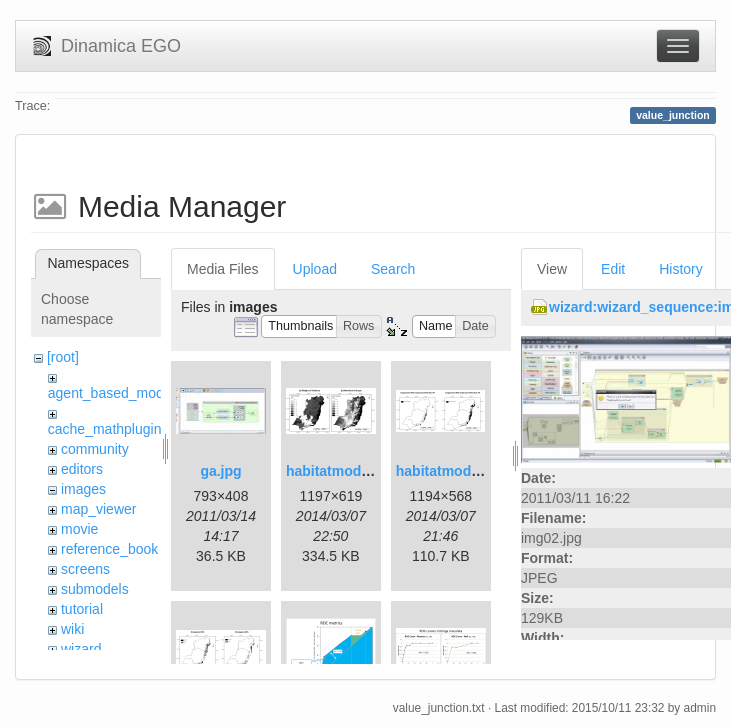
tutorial (82, 609)
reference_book (109, 549)
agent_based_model (111, 393)
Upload (315, 269)
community (95, 449)
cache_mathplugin (105, 429)
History (681, 269)
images (83, 489)
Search (393, 269)
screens (85, 569)
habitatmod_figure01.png (369, 471)
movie (79, 529)
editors (82, 469)
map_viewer (98, 509)
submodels (95, 589)
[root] (63, 357)
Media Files (223, 269)
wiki (72, 629)
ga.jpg (220, 471)
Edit (613, 269)
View (552, 269)
